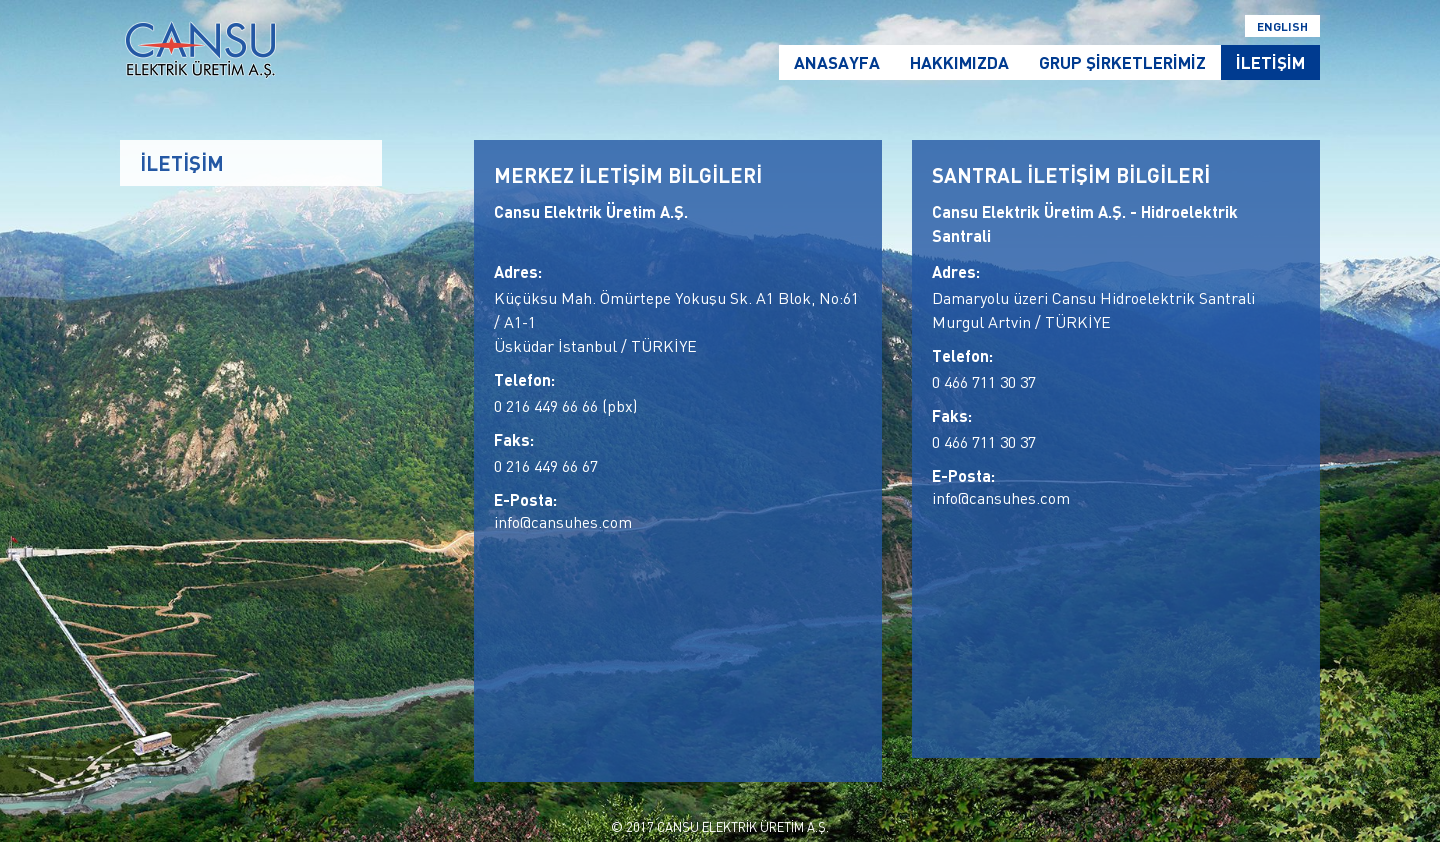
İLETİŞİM (1270, 62)
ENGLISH (1282, 26)
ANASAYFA (837, 62)
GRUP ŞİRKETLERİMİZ (1122, 62)
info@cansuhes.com (563, 522)
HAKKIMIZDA (959, 62)
